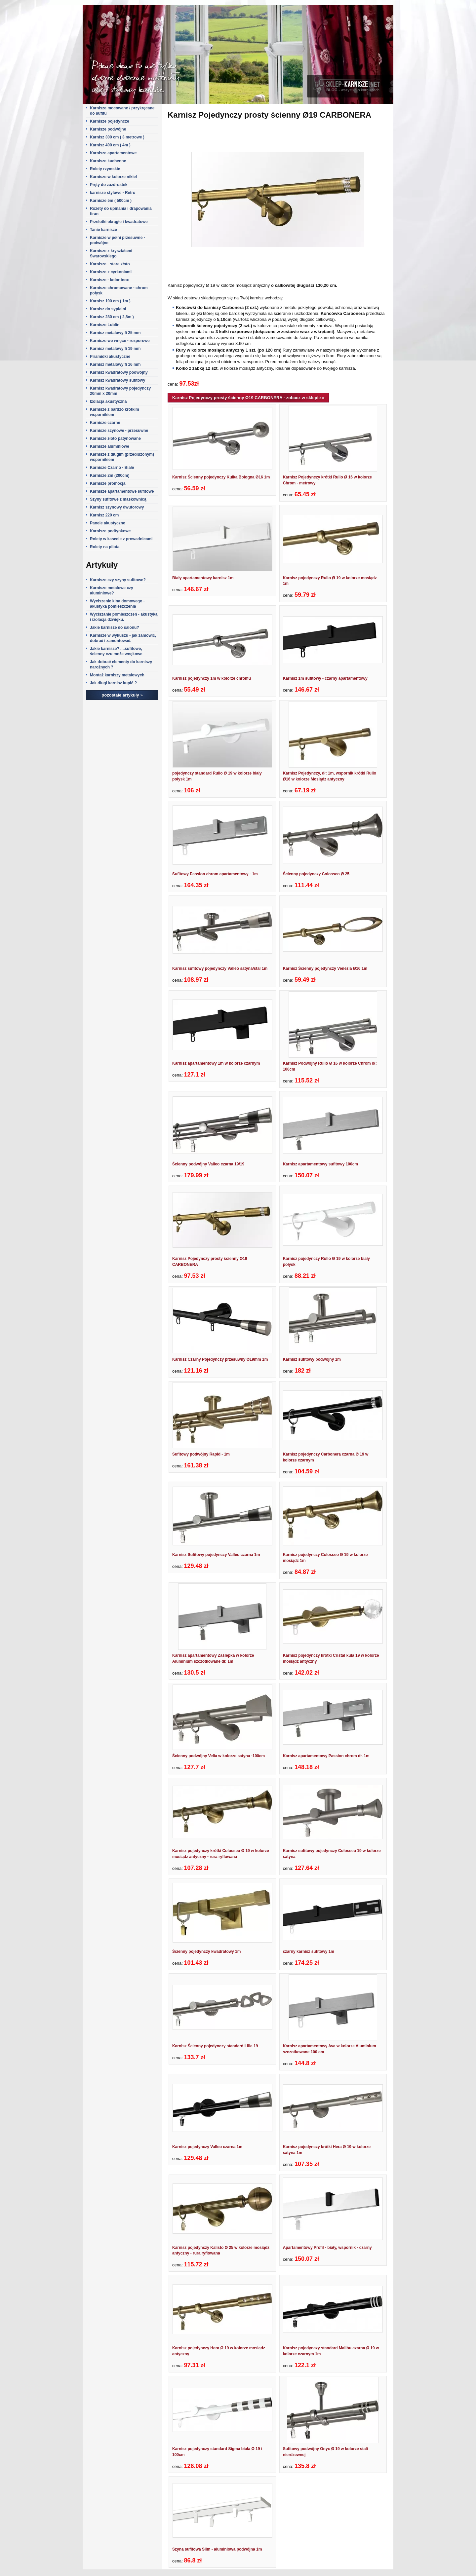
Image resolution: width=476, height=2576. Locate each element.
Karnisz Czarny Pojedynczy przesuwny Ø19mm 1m (220, 1359)
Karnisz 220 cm (104, 515)
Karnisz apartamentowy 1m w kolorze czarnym (216, 1063)
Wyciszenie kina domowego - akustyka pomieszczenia (117, 604)
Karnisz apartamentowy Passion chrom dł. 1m (326, 1756)
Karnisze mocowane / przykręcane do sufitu (122, 111)
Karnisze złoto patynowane (115, 438)
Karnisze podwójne (108, 129)
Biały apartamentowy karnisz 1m (202, 578)
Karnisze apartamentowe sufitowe (122, 491)
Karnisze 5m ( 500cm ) (111, 200)
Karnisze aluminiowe (109, 446)
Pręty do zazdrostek (108, 184)
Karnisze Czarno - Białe (112, 467)
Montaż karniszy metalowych (117, 675)
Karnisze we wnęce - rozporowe (120, 340)
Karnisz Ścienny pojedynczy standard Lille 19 (215, 2046)
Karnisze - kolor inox (109, 280)
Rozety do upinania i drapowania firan (121, 211)
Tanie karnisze (103, 229)
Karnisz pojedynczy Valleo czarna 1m (207, 2146)
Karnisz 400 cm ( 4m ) (110, 145)
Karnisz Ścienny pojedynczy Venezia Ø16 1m (325, 968)
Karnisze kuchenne (108, 161)
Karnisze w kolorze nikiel (113, 176)
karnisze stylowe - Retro (112, 192)
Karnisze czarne (105, 422)
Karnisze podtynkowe (110, 531)
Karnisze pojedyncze (109, 121)
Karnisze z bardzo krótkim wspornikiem (114, 412)
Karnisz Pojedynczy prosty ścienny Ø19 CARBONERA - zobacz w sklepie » (248, 397)
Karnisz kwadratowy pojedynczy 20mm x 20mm (120, 391)
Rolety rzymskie (105, 169)
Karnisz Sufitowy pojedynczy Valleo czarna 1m (216, 1554)
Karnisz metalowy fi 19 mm (115, 348)
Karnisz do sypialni (108, 309)
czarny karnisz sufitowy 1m (308, 1951)
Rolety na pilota (104, 547)
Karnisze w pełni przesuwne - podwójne (117, 240)
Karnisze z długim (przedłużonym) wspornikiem (122, 457)
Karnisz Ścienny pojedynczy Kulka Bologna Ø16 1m (221, 477)
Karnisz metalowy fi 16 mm (115, 364)
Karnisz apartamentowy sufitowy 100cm (320, 1164)
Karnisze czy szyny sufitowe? (118, 580)
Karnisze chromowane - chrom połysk (119, 290)
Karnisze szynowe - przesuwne (119, 430)
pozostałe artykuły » (121, 695)
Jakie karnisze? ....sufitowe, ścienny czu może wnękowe (116, 651)
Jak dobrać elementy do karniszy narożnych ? (121, 664)
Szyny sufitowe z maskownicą (118, 499)
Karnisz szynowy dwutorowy (117, 507)
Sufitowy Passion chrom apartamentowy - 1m (215, 874)
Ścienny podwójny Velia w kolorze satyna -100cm (218, 1756)
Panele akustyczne (107, 523)
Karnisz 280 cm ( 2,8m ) (112, 317)
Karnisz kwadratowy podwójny (119, 372)
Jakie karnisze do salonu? (114, 627)
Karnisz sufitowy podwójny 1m (312, 1359)
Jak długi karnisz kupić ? (113, 683)
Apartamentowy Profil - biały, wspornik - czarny (327, 2247)
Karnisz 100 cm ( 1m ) (110, 301)
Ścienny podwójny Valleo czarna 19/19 (208, 1164)
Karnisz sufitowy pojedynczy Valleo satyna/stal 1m (219, 968)
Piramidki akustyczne (110, 356)
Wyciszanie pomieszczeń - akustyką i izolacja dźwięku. (124, 617)
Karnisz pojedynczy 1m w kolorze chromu (211, 678)
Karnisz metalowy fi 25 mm (115, 332)
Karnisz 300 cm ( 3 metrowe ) (117, 137)
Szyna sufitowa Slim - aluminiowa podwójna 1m (217, 2549)
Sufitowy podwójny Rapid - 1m (201, 1454)
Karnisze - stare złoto (110, 264)
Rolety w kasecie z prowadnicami (121, 539)
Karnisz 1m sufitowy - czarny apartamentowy (325, 678)
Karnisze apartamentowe (113, 153)
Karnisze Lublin (104, 324)
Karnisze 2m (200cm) (109, 475)
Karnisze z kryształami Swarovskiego (111, 253)
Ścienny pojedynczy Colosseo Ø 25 (316, 874)
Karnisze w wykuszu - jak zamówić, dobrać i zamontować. (123, 638)
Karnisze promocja (107, 483)
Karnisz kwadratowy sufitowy (117, 380)
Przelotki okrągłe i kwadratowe (119, 221)
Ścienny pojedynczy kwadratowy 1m (206, 1951)
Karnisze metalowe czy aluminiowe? (111, 590)
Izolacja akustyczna (108, 401)
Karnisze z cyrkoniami (111, 272)
